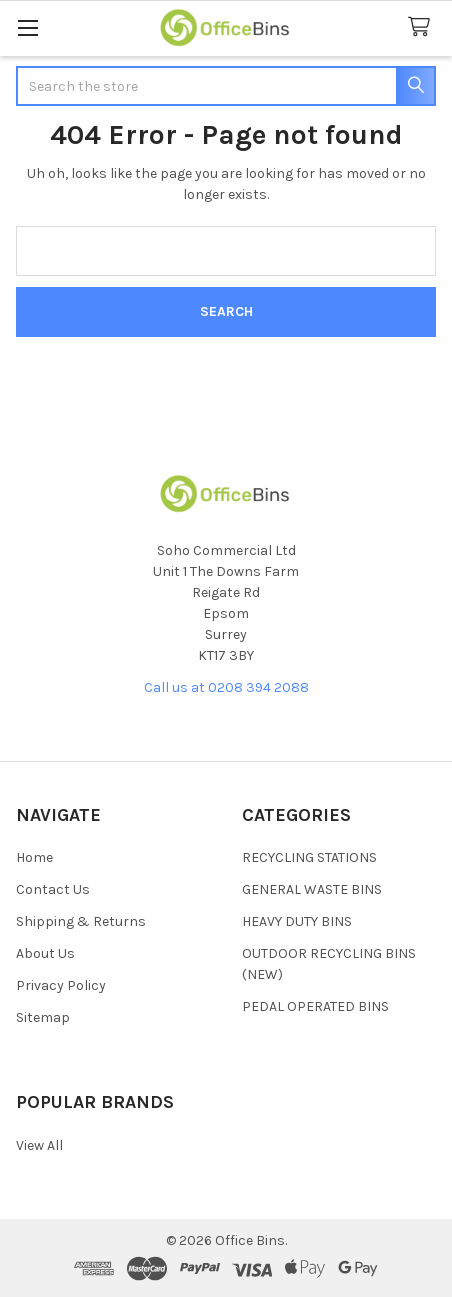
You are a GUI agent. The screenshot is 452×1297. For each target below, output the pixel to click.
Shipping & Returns (81, 921)
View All (39, 1145)
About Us (45, 953)
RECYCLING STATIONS (309, 857)
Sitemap (43, 1017)
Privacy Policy (61, 985)
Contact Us (53, 889)
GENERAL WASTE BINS (312, 889)
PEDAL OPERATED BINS (315, 1006)
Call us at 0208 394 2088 (226, 687)
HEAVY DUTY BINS (297, 921)
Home (34, 857)
